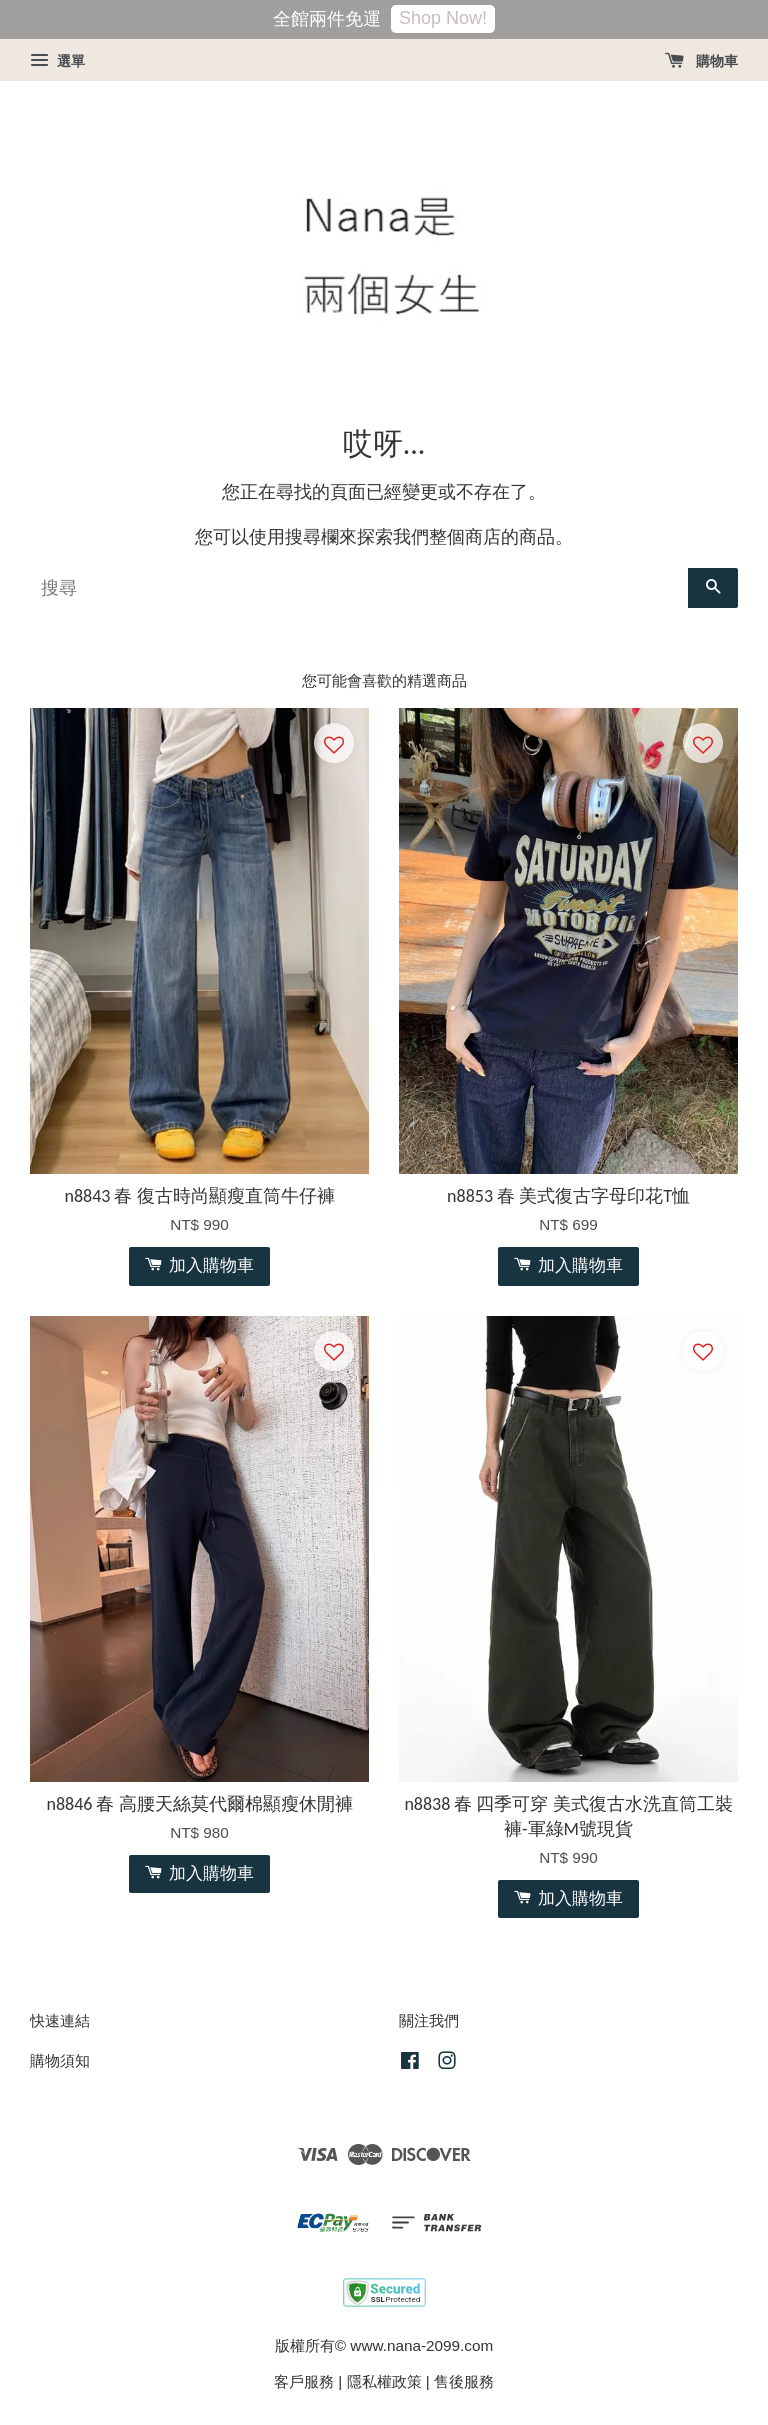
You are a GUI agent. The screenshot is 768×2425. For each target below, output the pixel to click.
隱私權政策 (384, 2381)
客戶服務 (304, 2381)
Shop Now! (443, 18)
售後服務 (464, 2381)
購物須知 (60, 2060)
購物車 (701, 61)
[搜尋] (359, 588)
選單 (57, 61)
